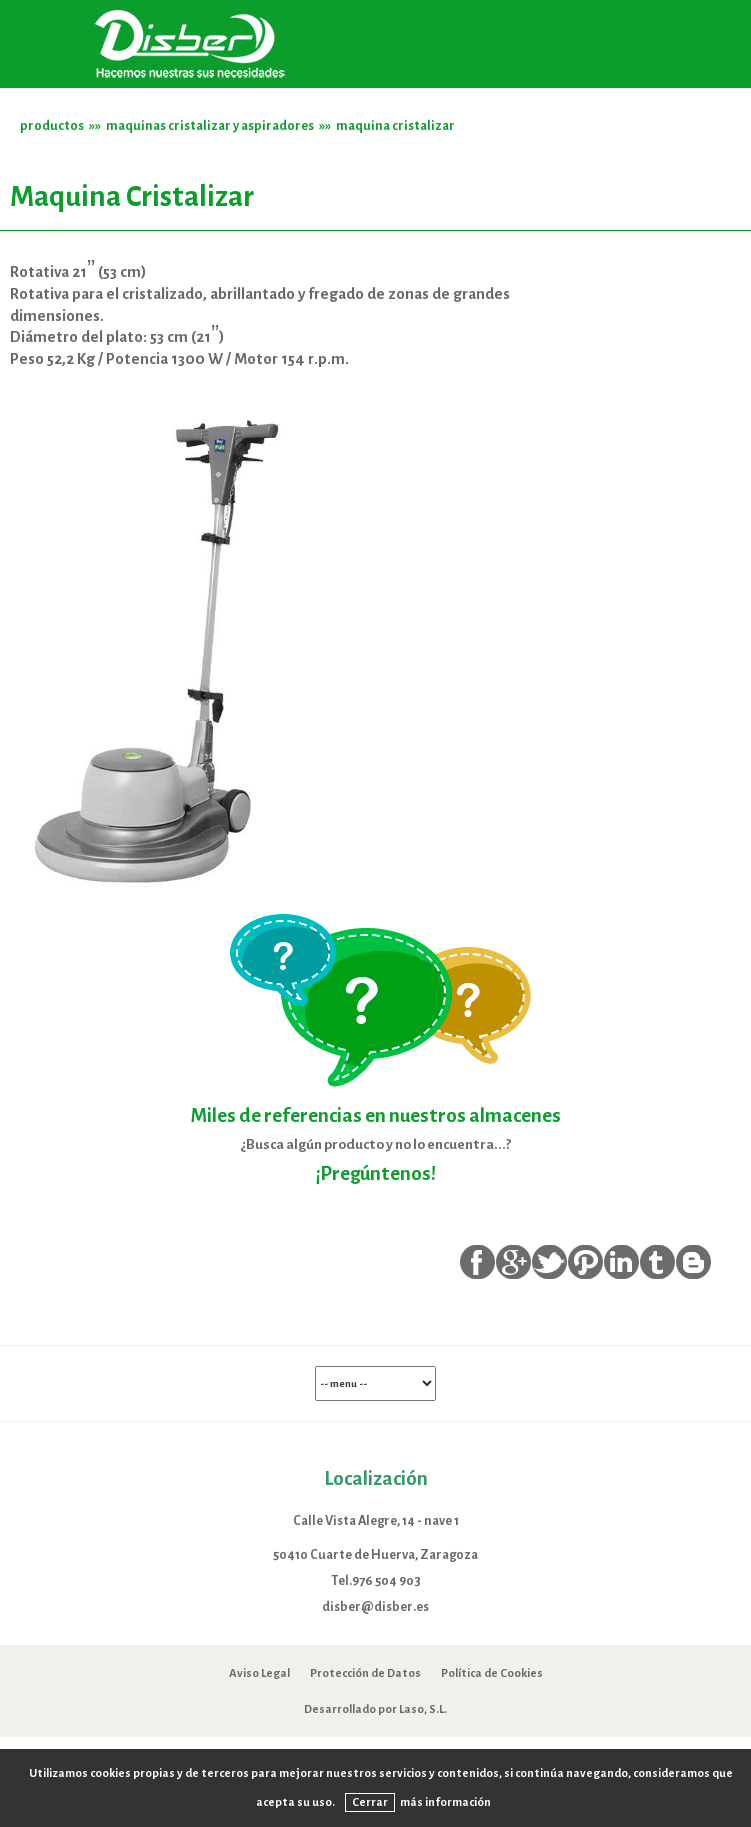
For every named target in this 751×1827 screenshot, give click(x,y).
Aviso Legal (259, 1673)
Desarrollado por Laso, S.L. (375, 1709)
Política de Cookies (492, 1673)
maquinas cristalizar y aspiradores (210, 125)
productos (52, 125)
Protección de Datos (365, 1673)
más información (445, 1802)
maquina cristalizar (395, 125)
